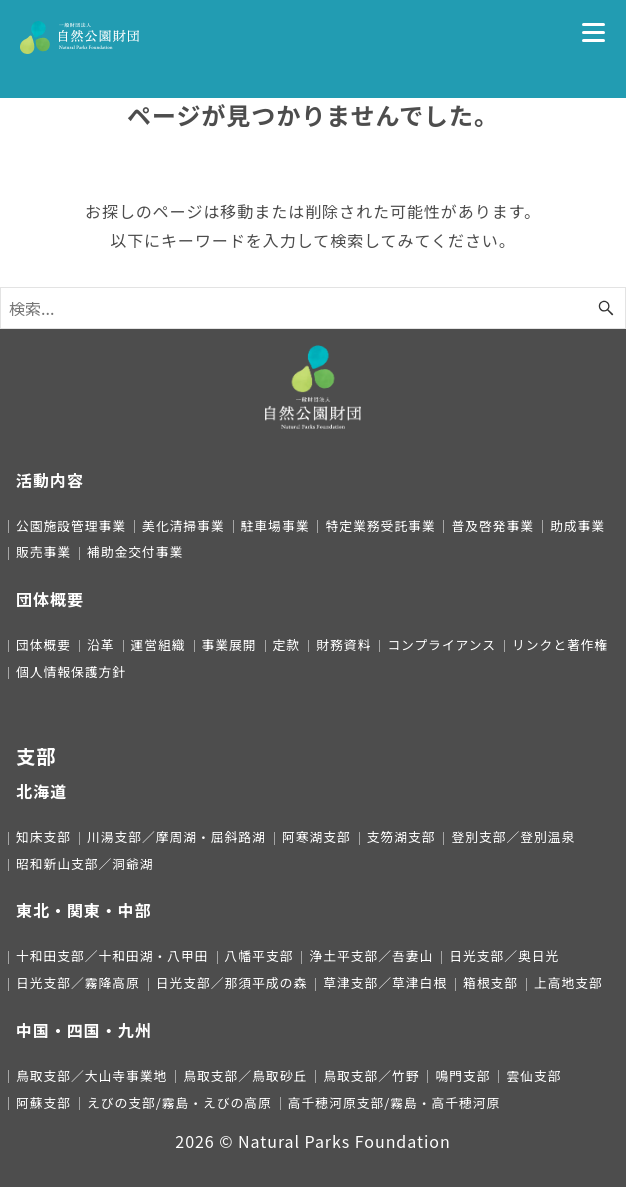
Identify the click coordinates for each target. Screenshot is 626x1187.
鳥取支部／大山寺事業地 (91, 1075)
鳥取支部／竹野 (371, 1075)
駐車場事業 (275, 525)
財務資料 (343, 644)
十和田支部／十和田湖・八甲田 (112, 955)
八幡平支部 (259, 955)
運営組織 (158, 644)
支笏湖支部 (401, 836)
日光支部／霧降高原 (78, 982)
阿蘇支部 (43, 1102)
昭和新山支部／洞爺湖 (85, 863)
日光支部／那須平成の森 (231, 982)
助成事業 (577, 525)
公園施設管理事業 (71, 525)
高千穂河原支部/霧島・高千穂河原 (394, 1102)
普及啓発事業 (492, 525)
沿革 (101, 644)
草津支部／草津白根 (385, 982)
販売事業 (43, 551)
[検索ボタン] (606, 308)
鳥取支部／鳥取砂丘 (245, 1075)
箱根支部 (490, 982)
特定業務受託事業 (380, 525)
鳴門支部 (462, 1075)
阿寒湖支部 (316, 836)
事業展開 (229, 644)
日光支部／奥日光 (504, 955)
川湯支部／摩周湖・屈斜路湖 (176, 836)
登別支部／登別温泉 (513, 836)
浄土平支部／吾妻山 (371, 955)
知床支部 (43, 836)
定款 (287, 644)
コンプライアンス (441, 644)
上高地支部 (568, 982)
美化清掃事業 (183, 525)
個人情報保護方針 (71, 671)
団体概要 (43, 644)
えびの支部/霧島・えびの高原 (179, 1102)
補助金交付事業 (135, 551)
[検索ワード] (313, 308)
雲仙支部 (533, 1075)
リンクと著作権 (560, 644)
